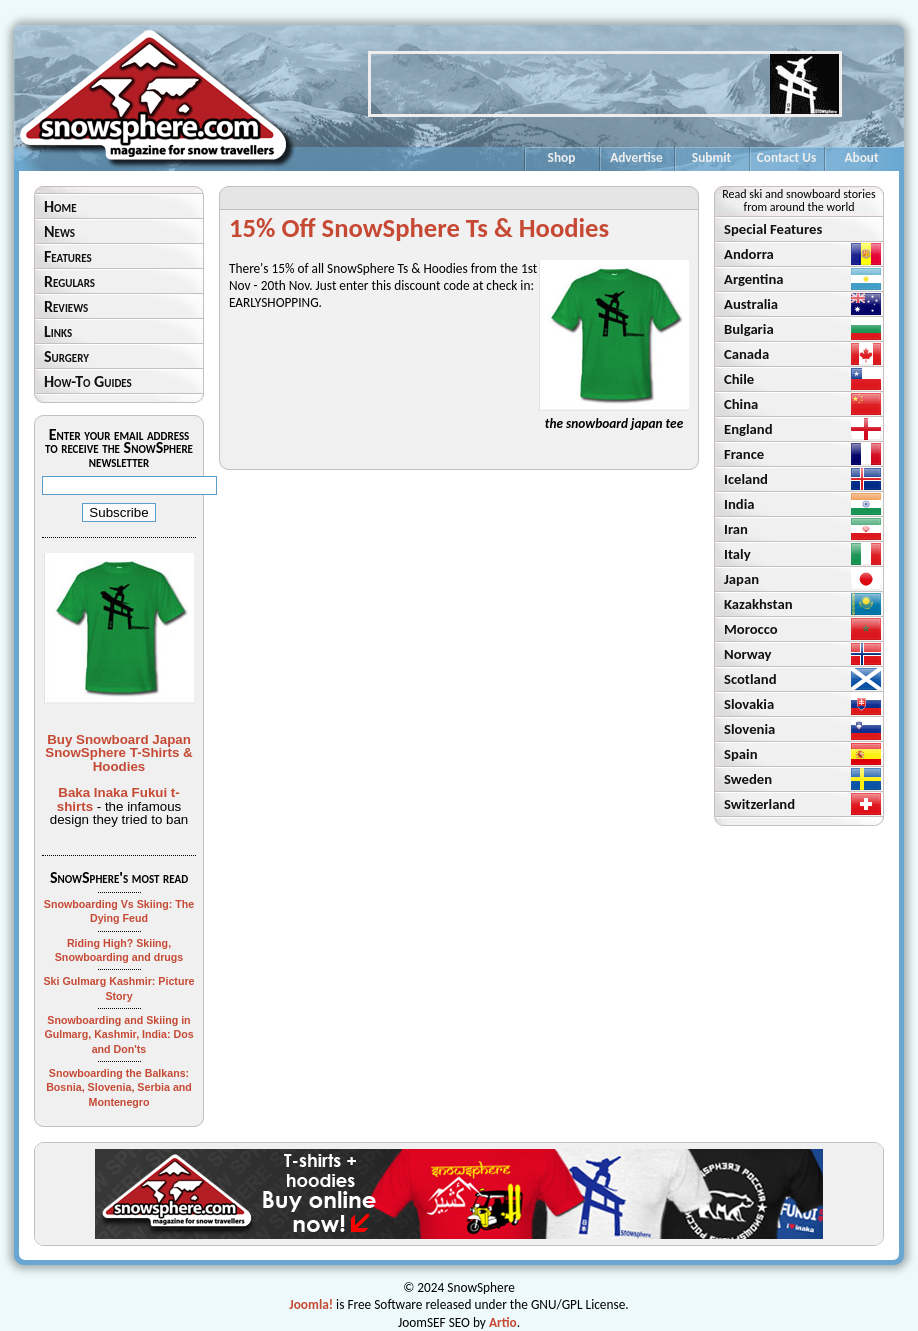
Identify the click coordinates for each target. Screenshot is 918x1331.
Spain (741, 754)
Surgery (66, 356)
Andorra (749, 254)
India (739, 504)
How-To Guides (88, 381)
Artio (503, 1322)
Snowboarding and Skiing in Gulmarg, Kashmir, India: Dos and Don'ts (118, 1034)
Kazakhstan (758, 604)
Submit (711, 157)
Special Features (773, 229)
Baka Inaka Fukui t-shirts (118, 799)
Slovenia (749, 729)
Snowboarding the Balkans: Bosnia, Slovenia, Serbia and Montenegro (119, 1087)
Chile (739, 379)
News (59, 231)
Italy (737, 554)
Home (60, 206)
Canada (746, 354)
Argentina (754, 279)
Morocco (751, 629)
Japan (741, 579)
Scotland (750, 679)
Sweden (748, 779)
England (748, 429)
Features (68, 256)
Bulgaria (749, 329)
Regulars (69, 281)
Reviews (66, 306)
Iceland (746, 479)
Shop (562, 157)
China (741, 404)
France (744, 454)
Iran (736, 529)
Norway (748, 654)
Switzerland (759, 804)
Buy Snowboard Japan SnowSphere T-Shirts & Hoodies (118, 753)
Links (58, 331)
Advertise (636, 157)
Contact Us (787, 157)
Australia (751, 304)
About (861, 157)
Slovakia (749, 704)
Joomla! (311, 1304)
